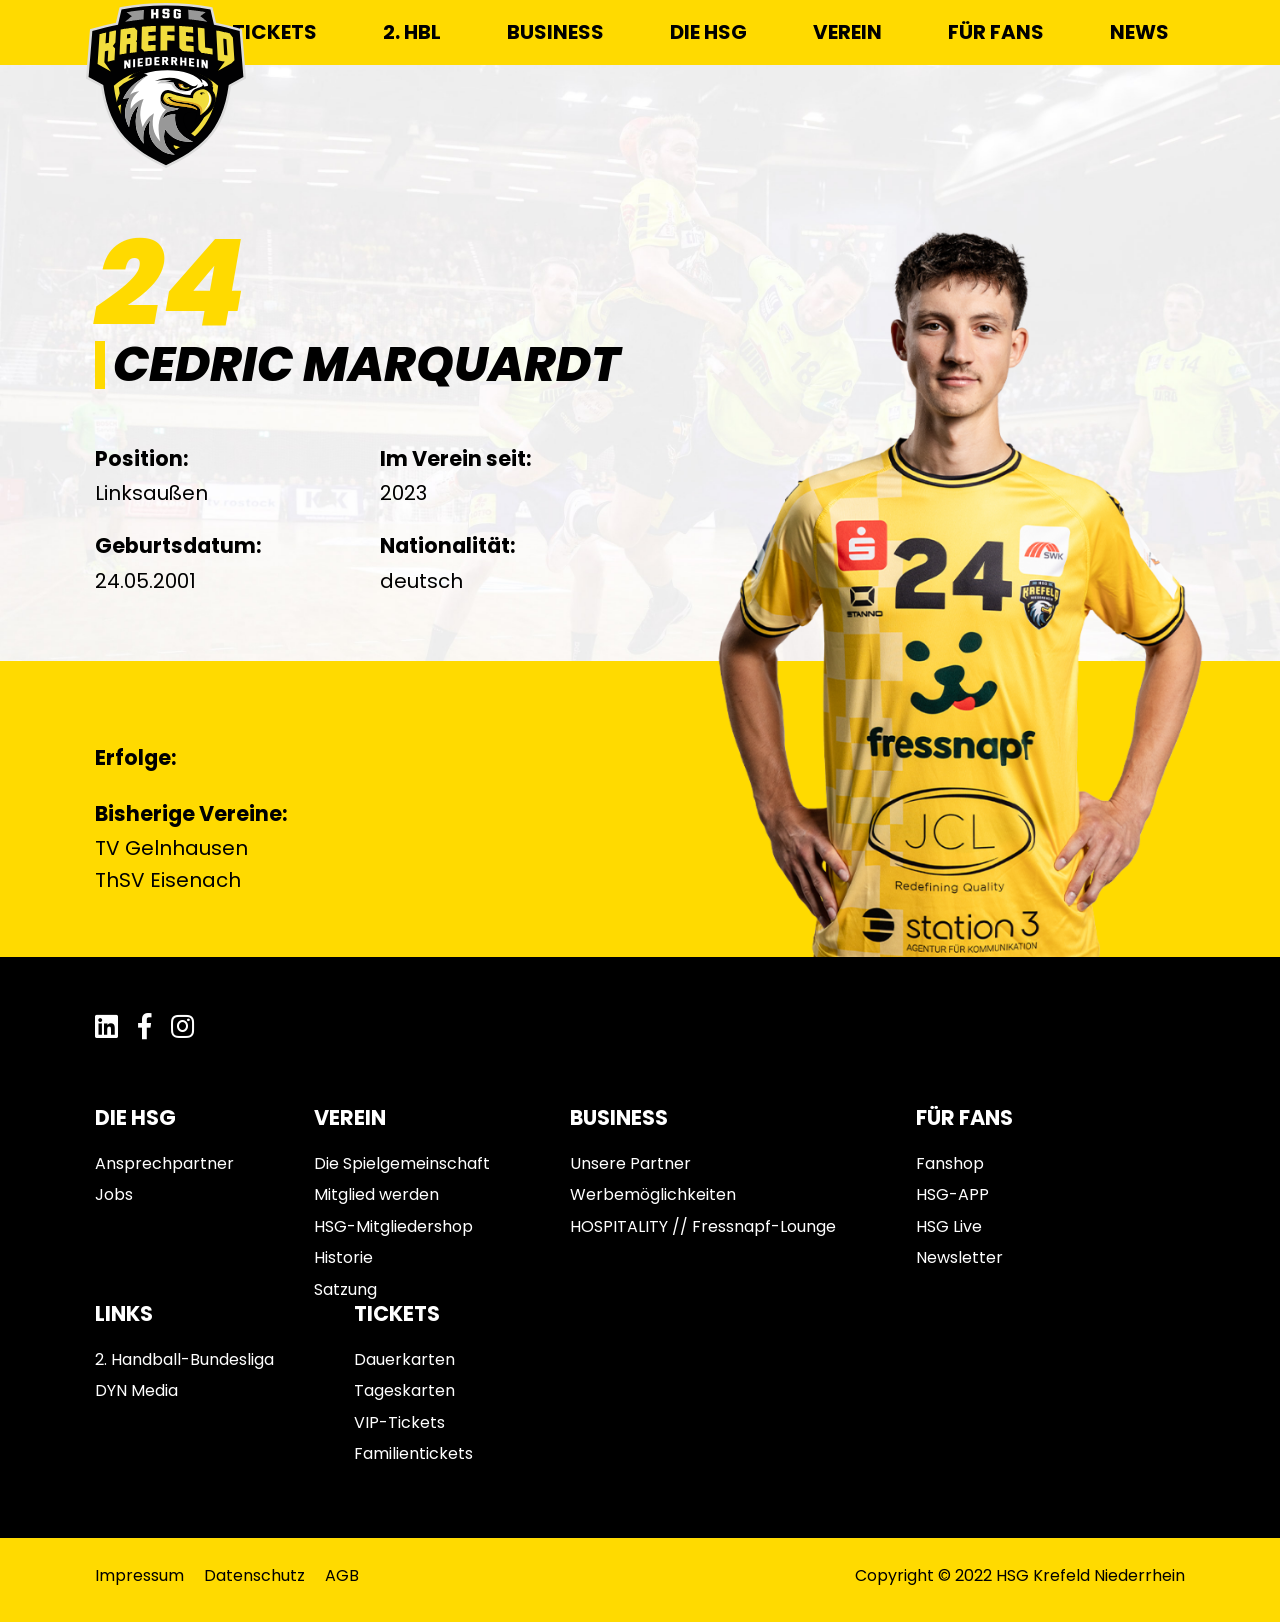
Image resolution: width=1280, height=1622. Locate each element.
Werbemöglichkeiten (653, 1194)
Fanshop (950, 1163)
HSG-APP (952, 1194)
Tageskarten (404, 1390)
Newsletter (959, 1257)
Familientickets (413, 1453)
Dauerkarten (404, 1359)
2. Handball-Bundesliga (184, 1359)
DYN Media (136, 1390)
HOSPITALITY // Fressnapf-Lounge (703, 1226)
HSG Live (949, 1226)
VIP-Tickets (399, 1422)
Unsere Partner (630, 1163)
